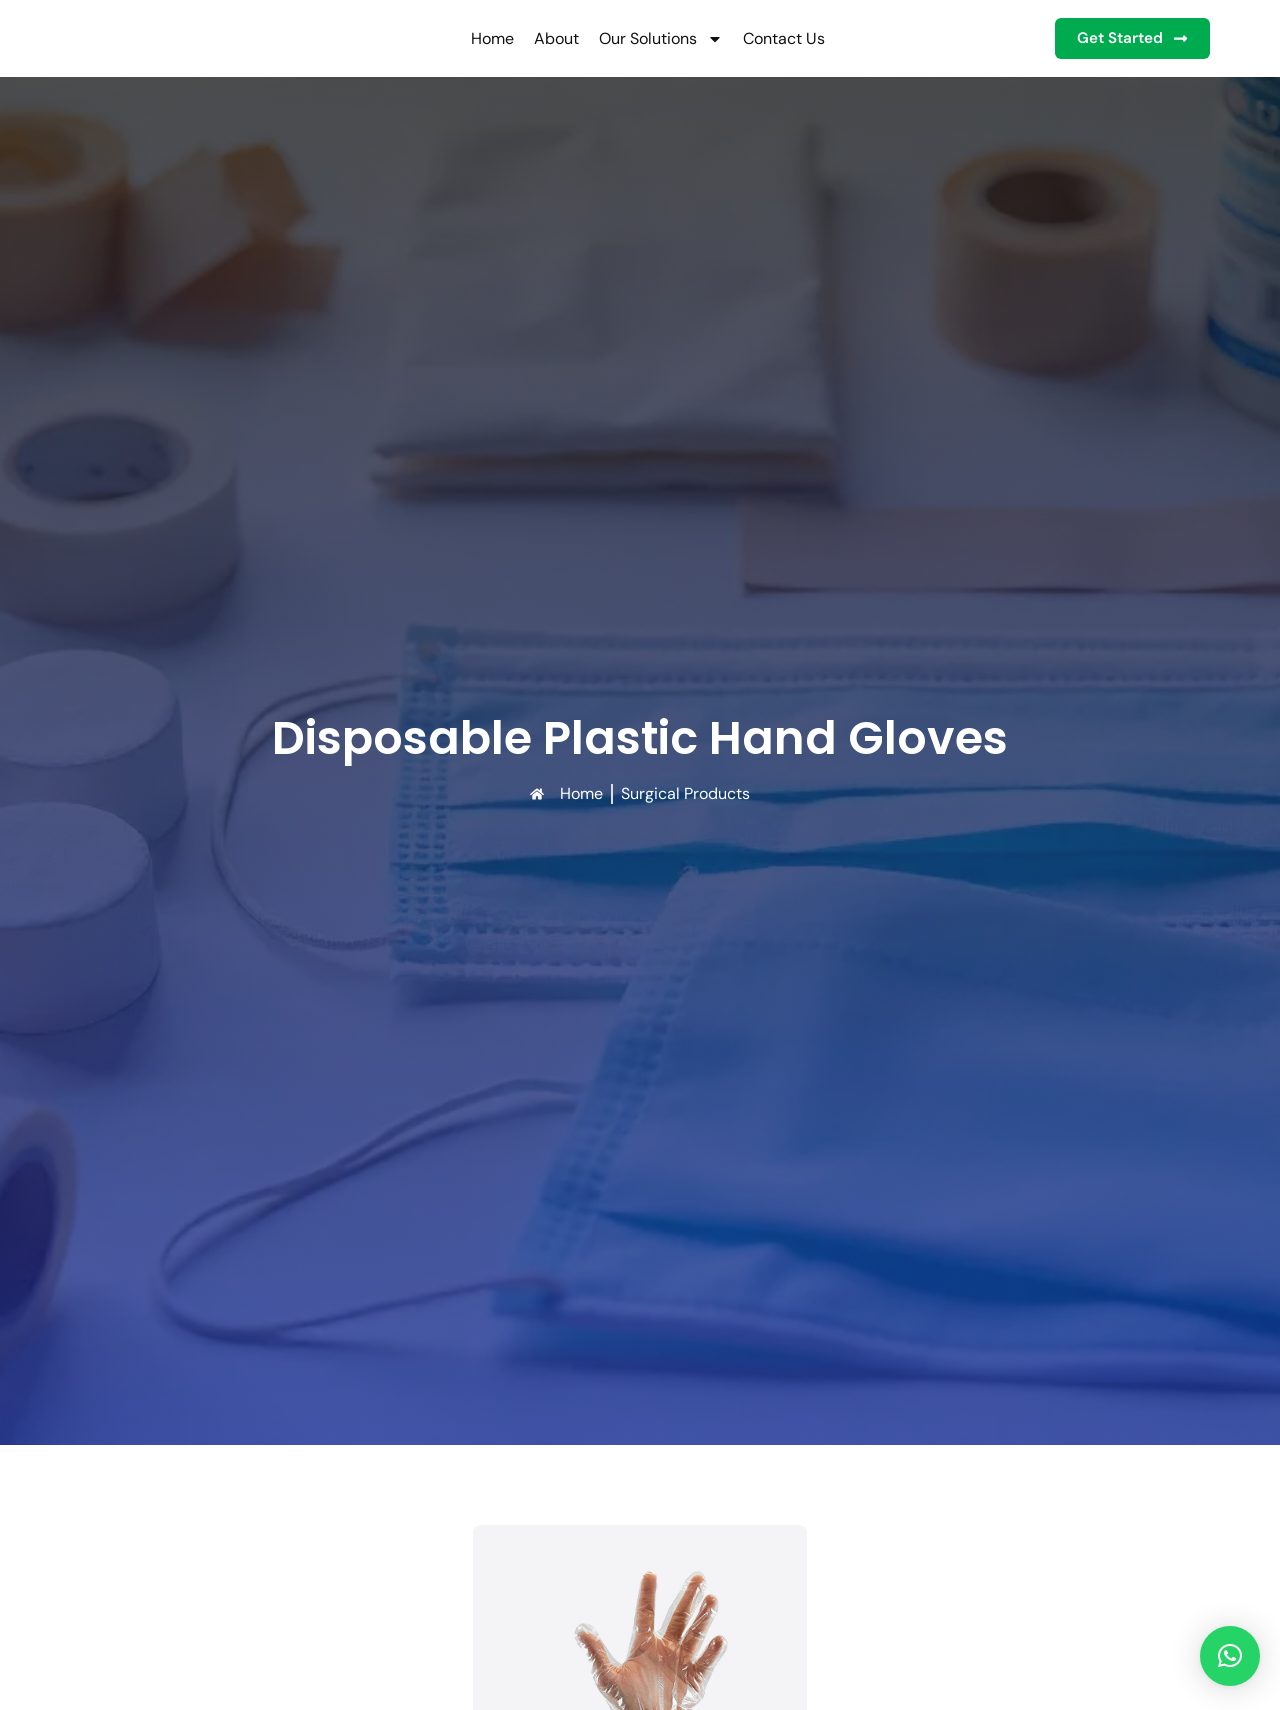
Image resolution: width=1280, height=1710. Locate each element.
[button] (1230, 1656)
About (546, 38)
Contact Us (774, 38)
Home (482, 38)
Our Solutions (651, 39)
